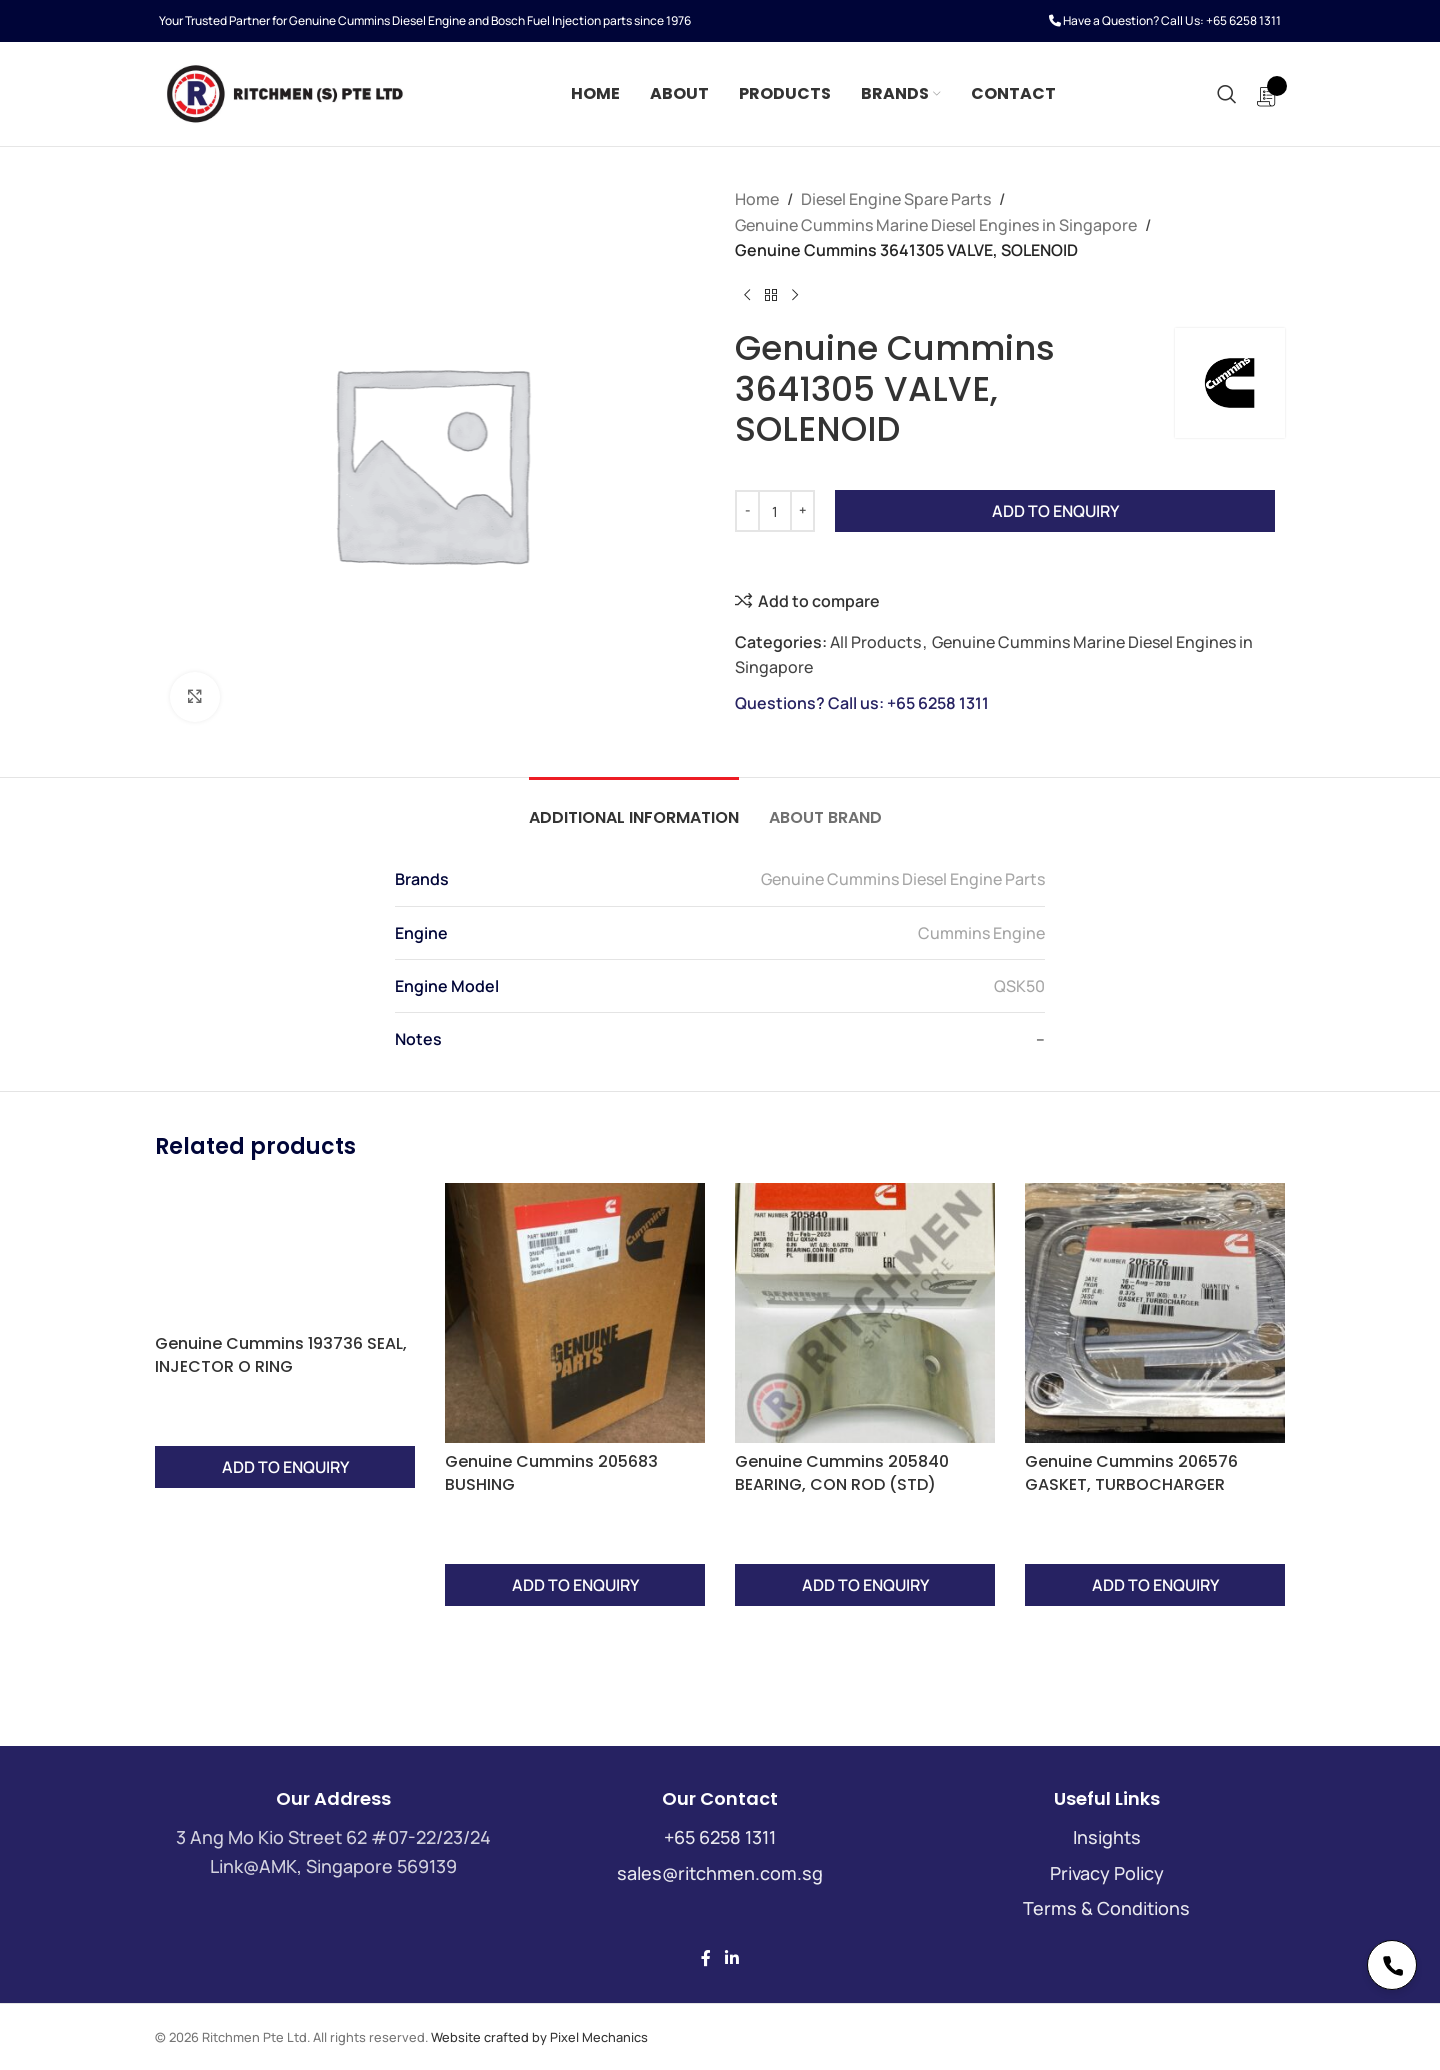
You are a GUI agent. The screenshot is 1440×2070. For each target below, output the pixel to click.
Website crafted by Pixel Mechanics (539, 2037)
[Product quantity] (775, 511)
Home (757, 199)
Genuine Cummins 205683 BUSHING (551, 1472)
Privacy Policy (1107, 1873)
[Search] (1227, 94)
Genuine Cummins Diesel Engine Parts (903, 879)
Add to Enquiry (1055, 511)
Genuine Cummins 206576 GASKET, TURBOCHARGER (1131, 1472)
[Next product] (795, 296)
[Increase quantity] (802, 511)
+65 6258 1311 (1243, 20)
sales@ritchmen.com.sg (720, 1873)
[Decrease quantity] (747, 511)
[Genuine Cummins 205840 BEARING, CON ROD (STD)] (865, 1313)
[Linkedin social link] (731, 1958)
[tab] (634, 807)
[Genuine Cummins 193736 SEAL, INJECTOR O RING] (285, 1313)
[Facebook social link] (706, 1958)
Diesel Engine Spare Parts (896, 199)
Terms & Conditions (1106, 1908)
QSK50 (1019, 986)
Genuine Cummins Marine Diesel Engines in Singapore (936, 225)
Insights (1107, 1837)
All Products (875, 642)
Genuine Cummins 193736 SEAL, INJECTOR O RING (281, 1354)
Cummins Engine (981, 933)
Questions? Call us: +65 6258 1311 (862, 703)
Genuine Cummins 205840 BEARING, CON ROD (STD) (842, 1472)
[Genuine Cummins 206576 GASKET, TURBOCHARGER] (1155, 1313)
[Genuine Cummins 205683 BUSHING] (575, 1313)
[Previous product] (747, 296)
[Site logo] (284, 92)
